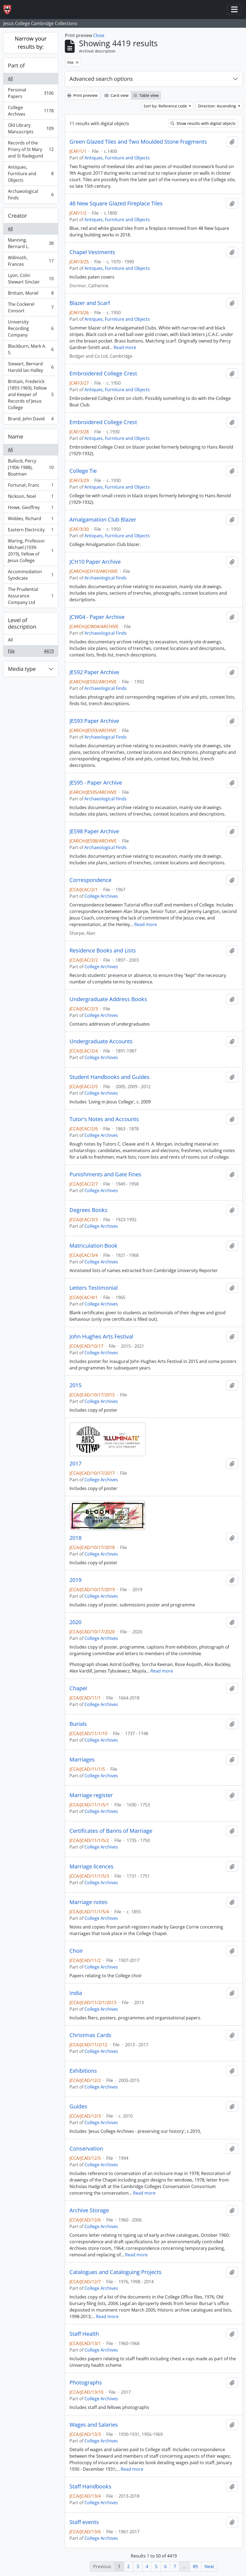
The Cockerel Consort (31, 307)
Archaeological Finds (31, 194)
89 (195, 2566)
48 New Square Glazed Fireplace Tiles (116, 203)
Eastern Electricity (31, 530)
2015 (75, 1385)
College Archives (31, 110)
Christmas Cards (90, 2035)
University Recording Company (31, 328)
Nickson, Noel (31, 497)
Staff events (84, 2522)
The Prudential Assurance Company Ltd (31, 595)
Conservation (86, 2148)
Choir (76, 1951)
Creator (17, 215)
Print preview (82, 95)
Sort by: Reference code (166, 106)
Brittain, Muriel (31, 294)
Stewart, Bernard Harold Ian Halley (31, 367)
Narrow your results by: (31, 42)
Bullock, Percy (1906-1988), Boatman (31, 467)
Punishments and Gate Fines (105, 1174)
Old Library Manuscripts (31, 128)
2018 (75, 1538)
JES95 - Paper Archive (95, 782)
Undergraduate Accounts (101, 1041)
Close (98, 35)
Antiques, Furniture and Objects (31, 173)
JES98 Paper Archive (94, 831)
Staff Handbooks (90, 2486)
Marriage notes (88, 1902)
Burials (78, 1724)
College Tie (83, 471)
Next (209, 2566)
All (10, 79)
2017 (75, 1463)
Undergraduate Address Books (108, 999)
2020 (75, 1622)
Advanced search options (101, 78)
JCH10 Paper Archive (95, 562)
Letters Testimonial (93, 1288)
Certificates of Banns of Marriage (110, 1831)
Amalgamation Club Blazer (102, 519)
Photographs (85, 2382)
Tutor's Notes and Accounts (104, 1119)
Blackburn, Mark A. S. (31, 349)
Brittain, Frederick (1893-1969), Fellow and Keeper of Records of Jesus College (31, 394)
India (75, 1993)
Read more (125, 347)
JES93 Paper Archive (94, 721)
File (31, 652)
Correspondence (90, 880)
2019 (75, 1580)
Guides (78, 2106)
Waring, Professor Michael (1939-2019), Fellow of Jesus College (31, 550)
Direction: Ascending (217, 106)
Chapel (78, 1688)
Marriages (82, 1759)
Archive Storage (89, 2210)
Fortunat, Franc (31, 486)
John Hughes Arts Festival (101, 1336)
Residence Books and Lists (102, 950)
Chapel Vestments (92, 252)
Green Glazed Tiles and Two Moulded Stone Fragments (138, 141)
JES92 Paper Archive (94, 672)
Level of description (22, 623)
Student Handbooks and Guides (109, 1077)
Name (15, 436)
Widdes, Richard (31, 519)
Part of (16, 65)
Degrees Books (88, 1210)
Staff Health (84, 2334)
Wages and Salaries (93, 2424)
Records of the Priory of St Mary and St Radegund (31, 149)
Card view (117, 95)
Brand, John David (31, 419)
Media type (22, 668)
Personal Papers (31, 93)
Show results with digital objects (203, 123)
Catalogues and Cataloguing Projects (115, 2272)
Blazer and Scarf (89, 303)
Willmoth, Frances (31, 261)
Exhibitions (83, 2071)
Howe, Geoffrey (31, 508)
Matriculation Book (93, 1245)
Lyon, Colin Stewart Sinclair (31, 278)
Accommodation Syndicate (31, 575)
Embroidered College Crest (103, 373)
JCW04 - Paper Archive (96, 617)
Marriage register (91, 1795)
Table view (146, 95)
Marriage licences (91, 1866)
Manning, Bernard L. (31, 243)
